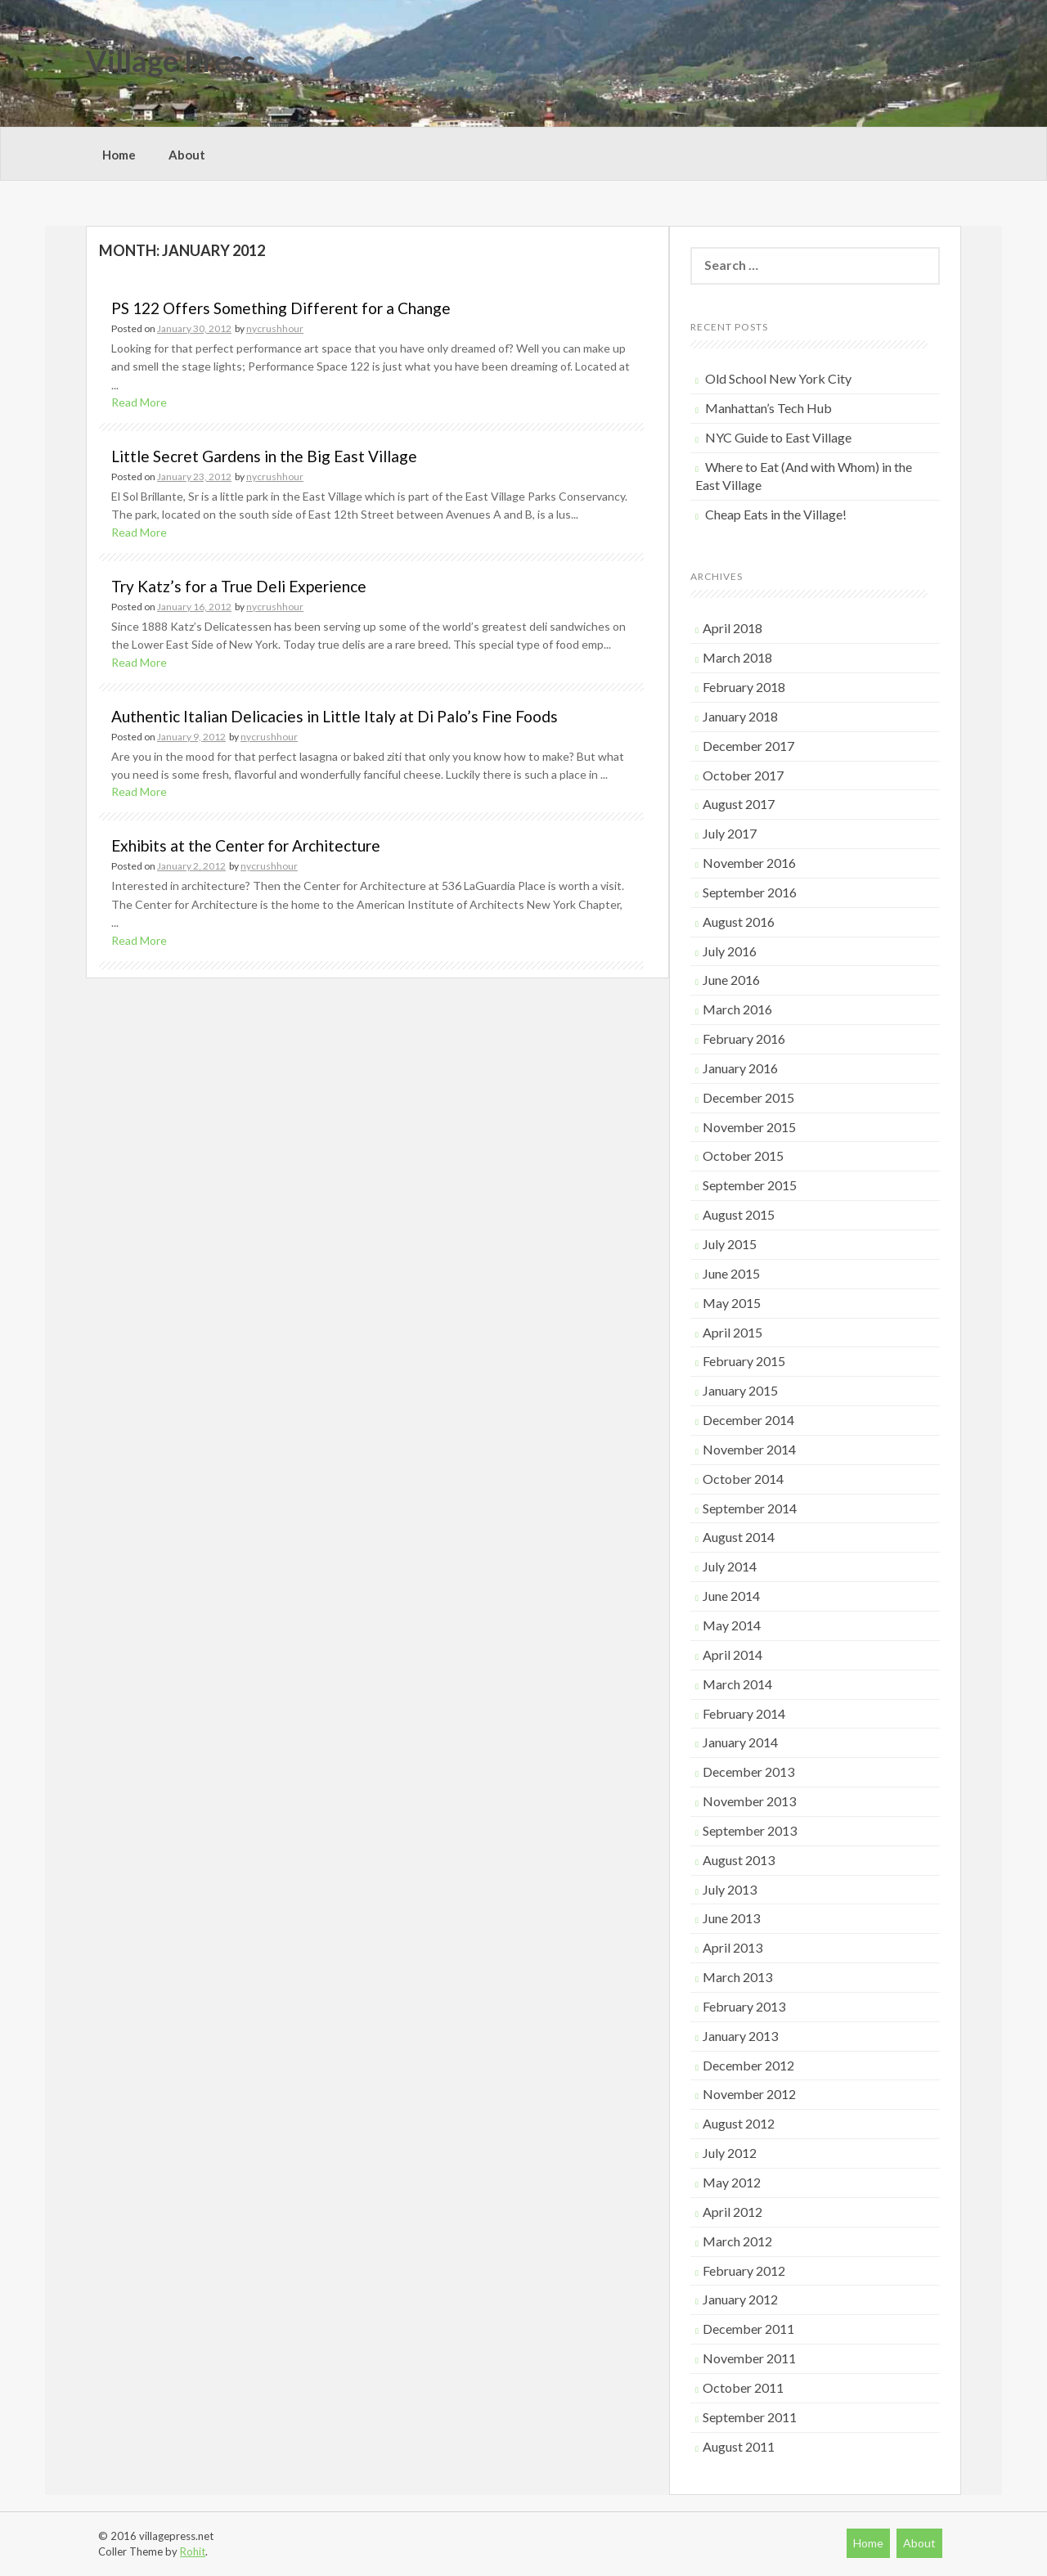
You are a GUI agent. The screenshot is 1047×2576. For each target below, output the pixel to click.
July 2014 (730, 1566)
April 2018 (732, 628)
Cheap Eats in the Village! (776, 514)
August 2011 (739, 2446)
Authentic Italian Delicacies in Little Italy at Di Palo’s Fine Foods (334, 716)
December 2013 (748, 1771)
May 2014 (732, 1625)
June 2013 (731, 1918)
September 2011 (750, 2417)
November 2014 (749, 1449)
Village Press (171, 61)
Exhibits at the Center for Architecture (245, 845)
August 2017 (739, 803)
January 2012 (740, 2299)
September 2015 (750, 1185)
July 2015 (730, 1244)
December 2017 (748, 745)
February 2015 (744, 1361)
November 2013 (749, 1801)
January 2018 (740, 716)
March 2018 (737, 657)
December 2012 (748, 2065)
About (187, 154)
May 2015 (732, 1302)
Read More (139, 402)
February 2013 (744, 2006)
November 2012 (749, 2094)
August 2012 (739, 2123)
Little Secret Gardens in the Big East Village (264, 456)
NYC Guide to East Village (778, 437)
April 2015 (732, 1332)
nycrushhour (274, 328)
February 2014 (744, 1713)
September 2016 (750, 892)
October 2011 (743, 2387)
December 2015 (748, 1097)
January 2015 (740, 1390)
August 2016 (739, 921)
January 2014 (740, 1742)
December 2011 (748, 2328)
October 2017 (743, 775)
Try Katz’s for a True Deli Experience (238, 586)
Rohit (192, 2551)
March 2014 (737, 1684)
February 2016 (744, 1038)
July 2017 (730, 833)
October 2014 (743, 1478)
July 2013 (730, 1889)
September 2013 (750, 1830)
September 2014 (750, 1508)
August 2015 (739, 1214)
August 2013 (739, 1860)
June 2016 (731, 979)
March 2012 (737, 2241)
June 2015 (731, 1273)
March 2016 (737, 1009)
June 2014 (731, 1595)
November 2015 (749, 1127)
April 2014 (732, 1654)
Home (119, 154)
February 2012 (744, 2270)
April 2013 (732, 1947)
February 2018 (744, 687)
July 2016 (730, 951)
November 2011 (749, 2358)
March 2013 (737, 1977)
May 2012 (732, 2182)
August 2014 (739, 1536)
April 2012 (732, 2211)
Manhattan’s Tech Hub (768, 408)
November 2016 (749, 862)
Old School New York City (778, 378)
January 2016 (740, 1068)
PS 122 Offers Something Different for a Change (281, 308)
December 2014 (748, 1419)
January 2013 (740, 2035)
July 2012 (730, 2152)
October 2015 (743, 1155)
